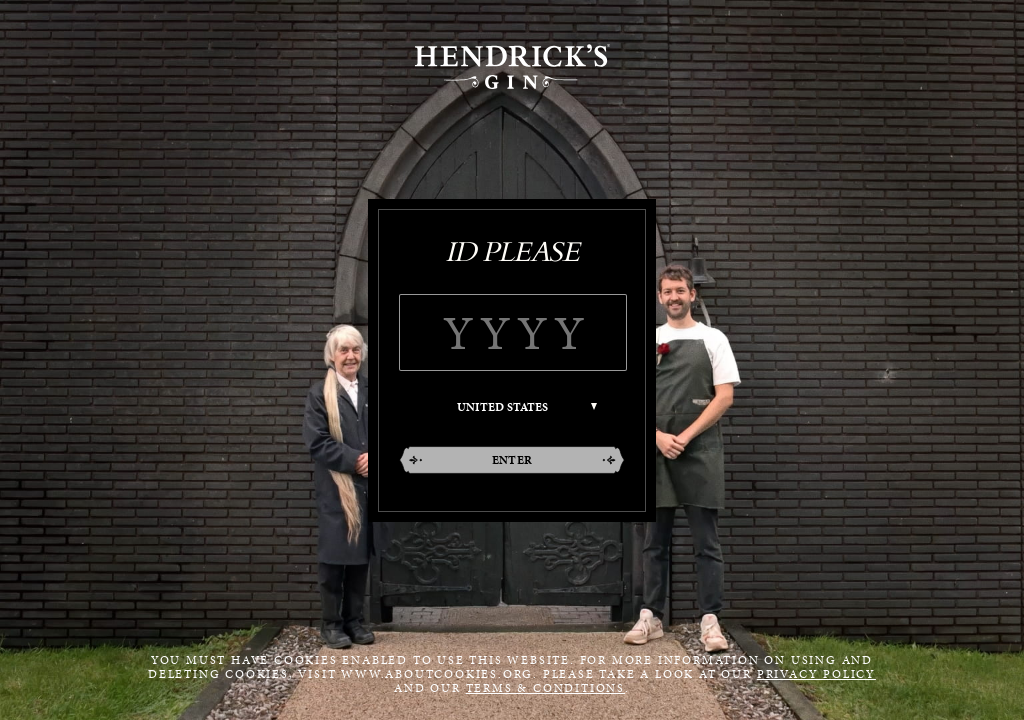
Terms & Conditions (545, 688)
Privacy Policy (816, 674)
